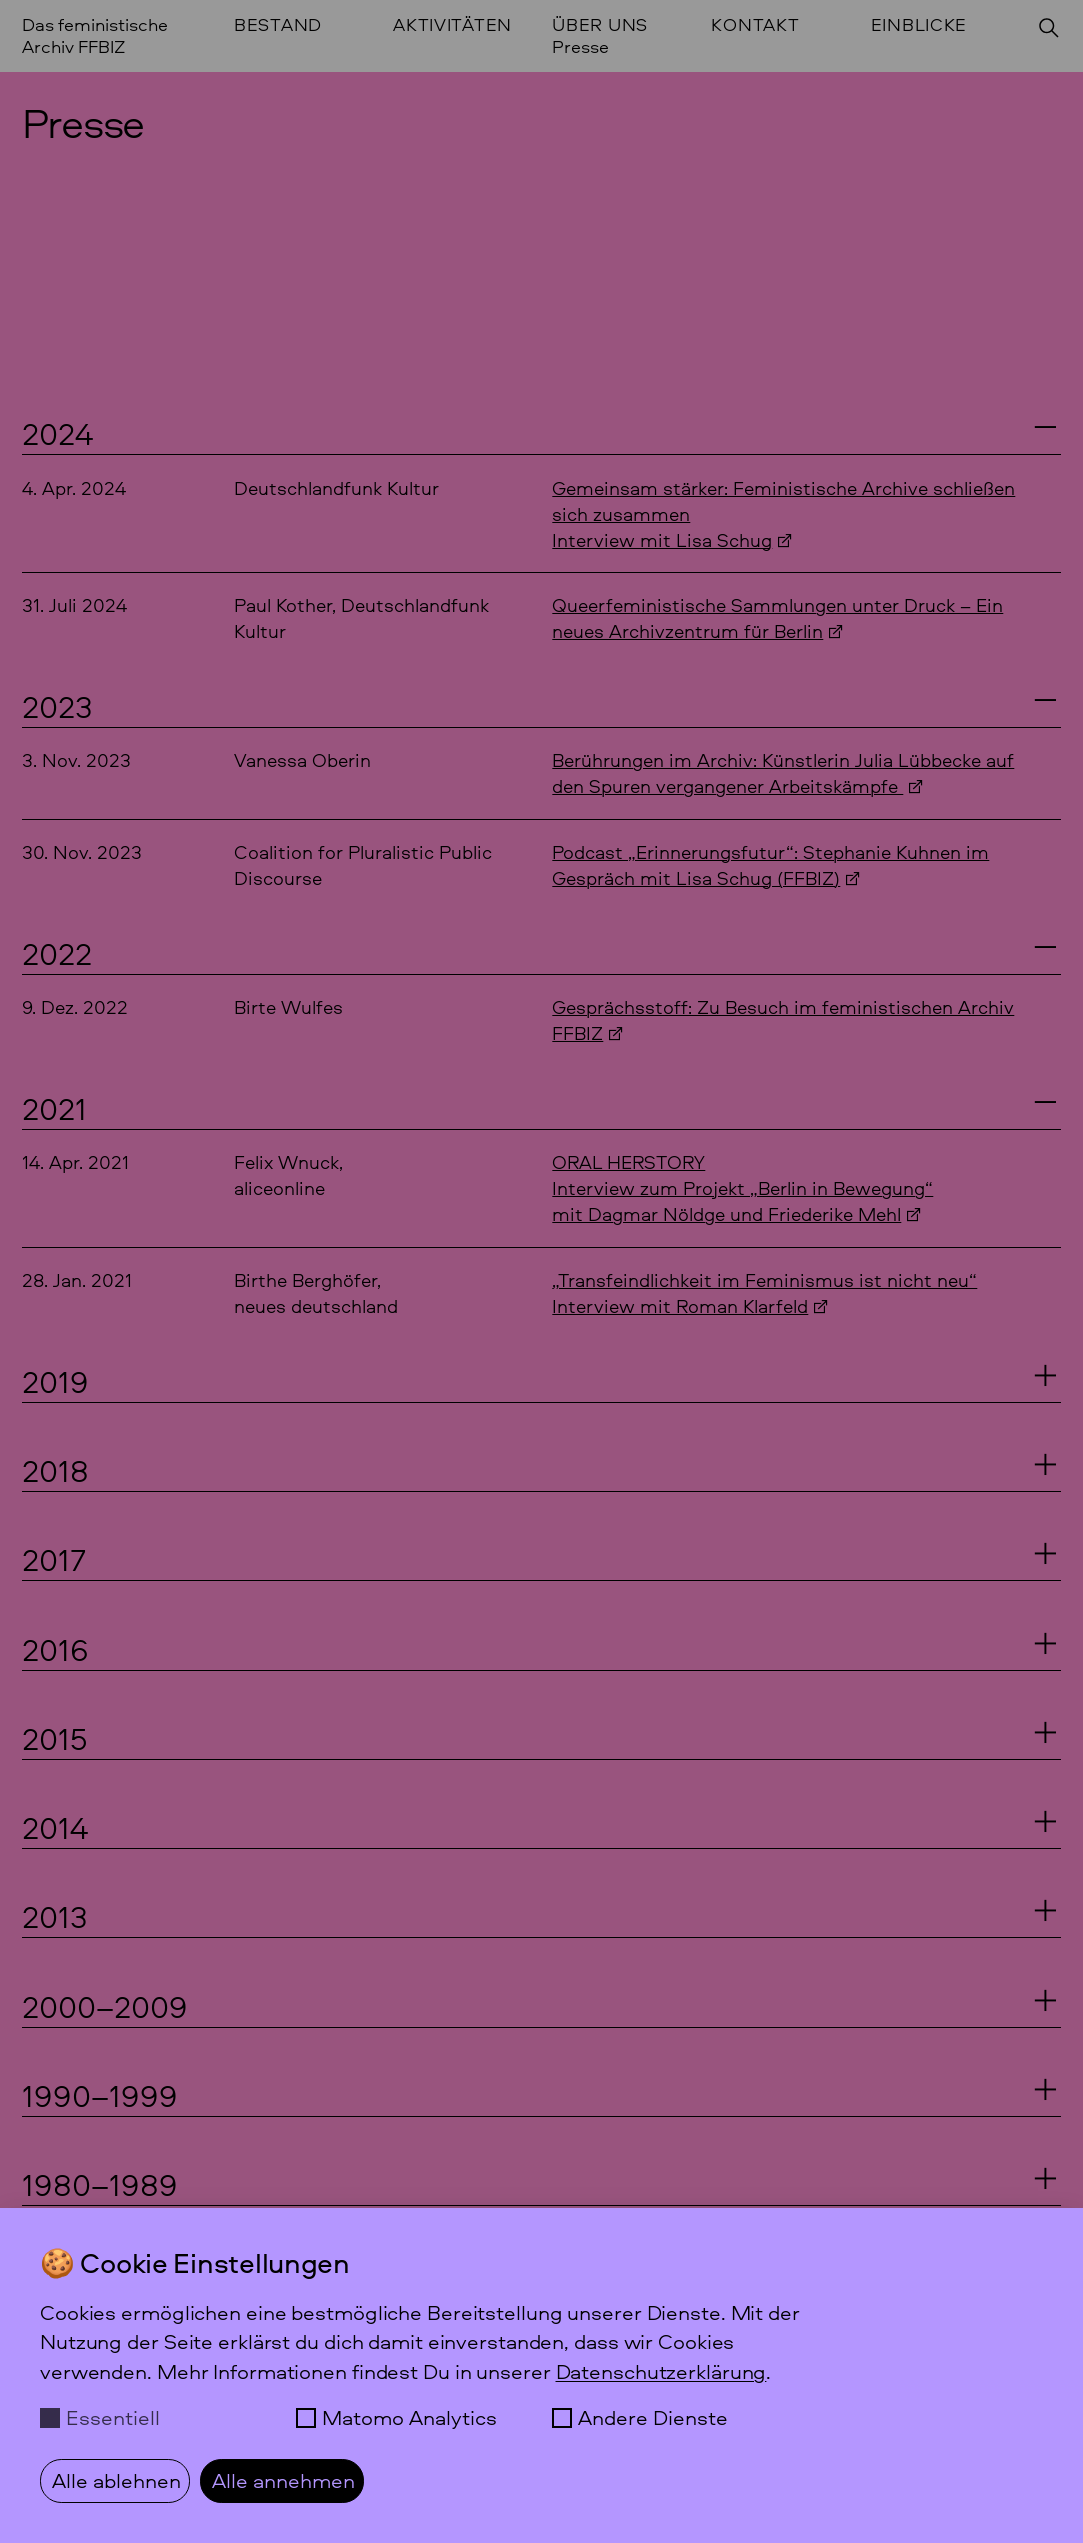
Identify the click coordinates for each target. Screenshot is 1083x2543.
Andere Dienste (653, 2418)
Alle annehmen (283, 2480)
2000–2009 (105, 2006)
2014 (55, 1827)
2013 (55, 1916)
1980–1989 (100, 2184)
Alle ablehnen (116, 2480)
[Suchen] (1049, 28)
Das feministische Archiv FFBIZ (95, 36)
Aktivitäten (452, 25)
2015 (55, 1738)
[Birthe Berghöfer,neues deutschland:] (542, 1293)
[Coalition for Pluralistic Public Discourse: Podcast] (542, 865)
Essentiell (113, 2418)
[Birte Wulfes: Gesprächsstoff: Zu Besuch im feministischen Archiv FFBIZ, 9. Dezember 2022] (542, 1020)
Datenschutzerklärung (661, 2371)
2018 (55, 1470)
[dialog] (541, 2375)
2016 (55, 1649)
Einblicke (919, 25)
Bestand (278, 25)
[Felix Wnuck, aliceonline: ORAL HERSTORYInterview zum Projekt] (542, 1188)
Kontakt (755, 25)
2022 (57, 953)
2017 (54, 1559)
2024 (57, 433)
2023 (57, 706)
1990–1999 (100, 2095)
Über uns (600, 25)
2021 (54, 1108)
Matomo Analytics (409, 2418)
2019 (55, 1381)
